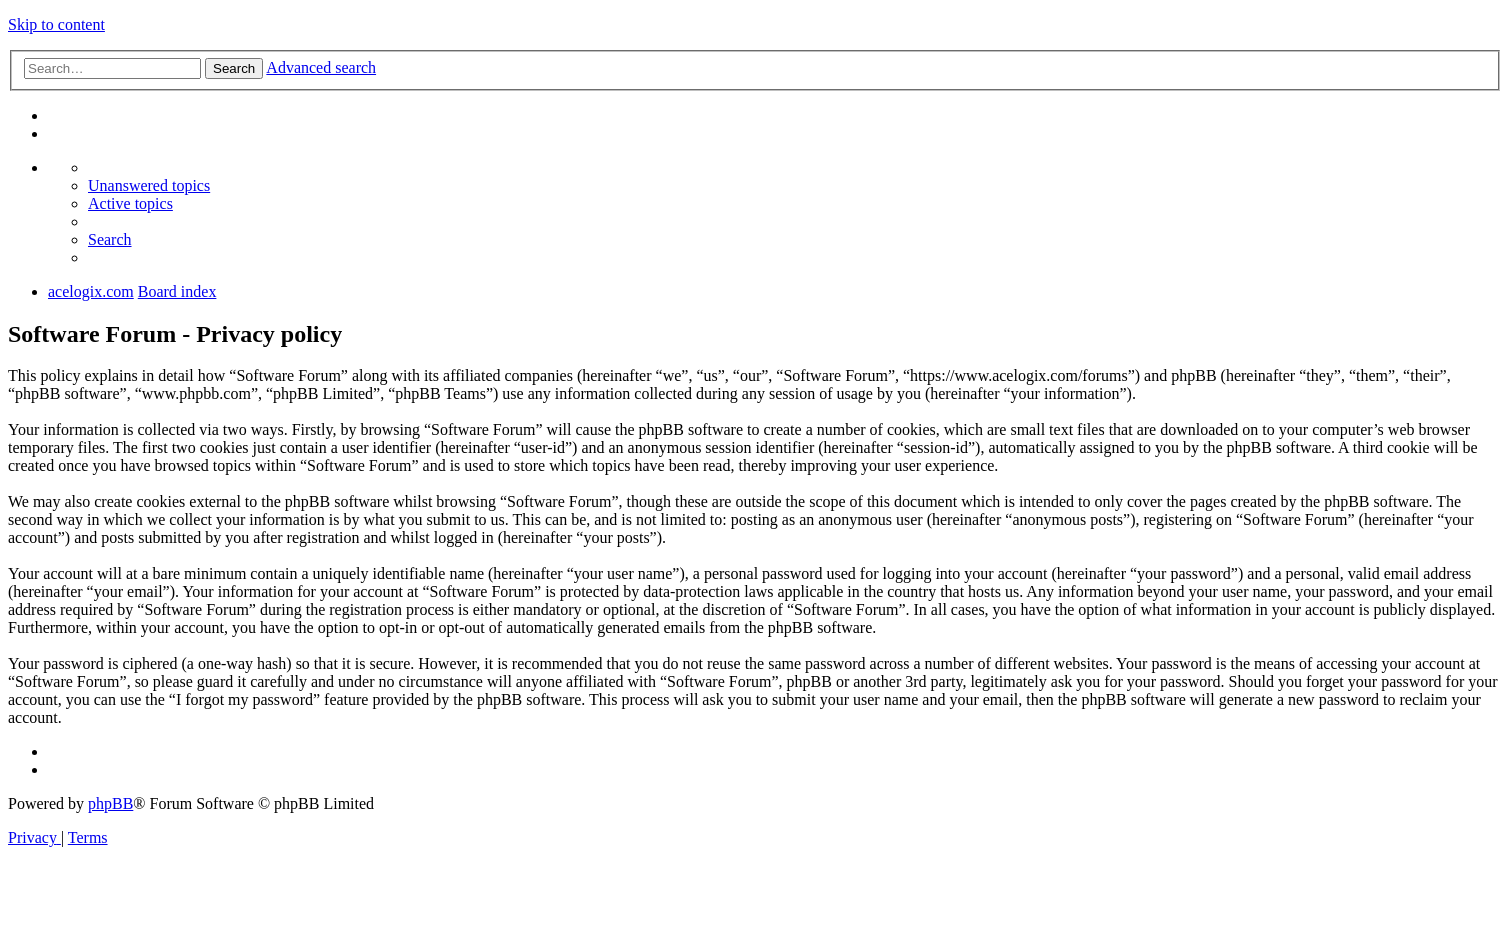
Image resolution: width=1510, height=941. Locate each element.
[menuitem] (149, 185)
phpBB (110, 803)
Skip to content (56, 24)
